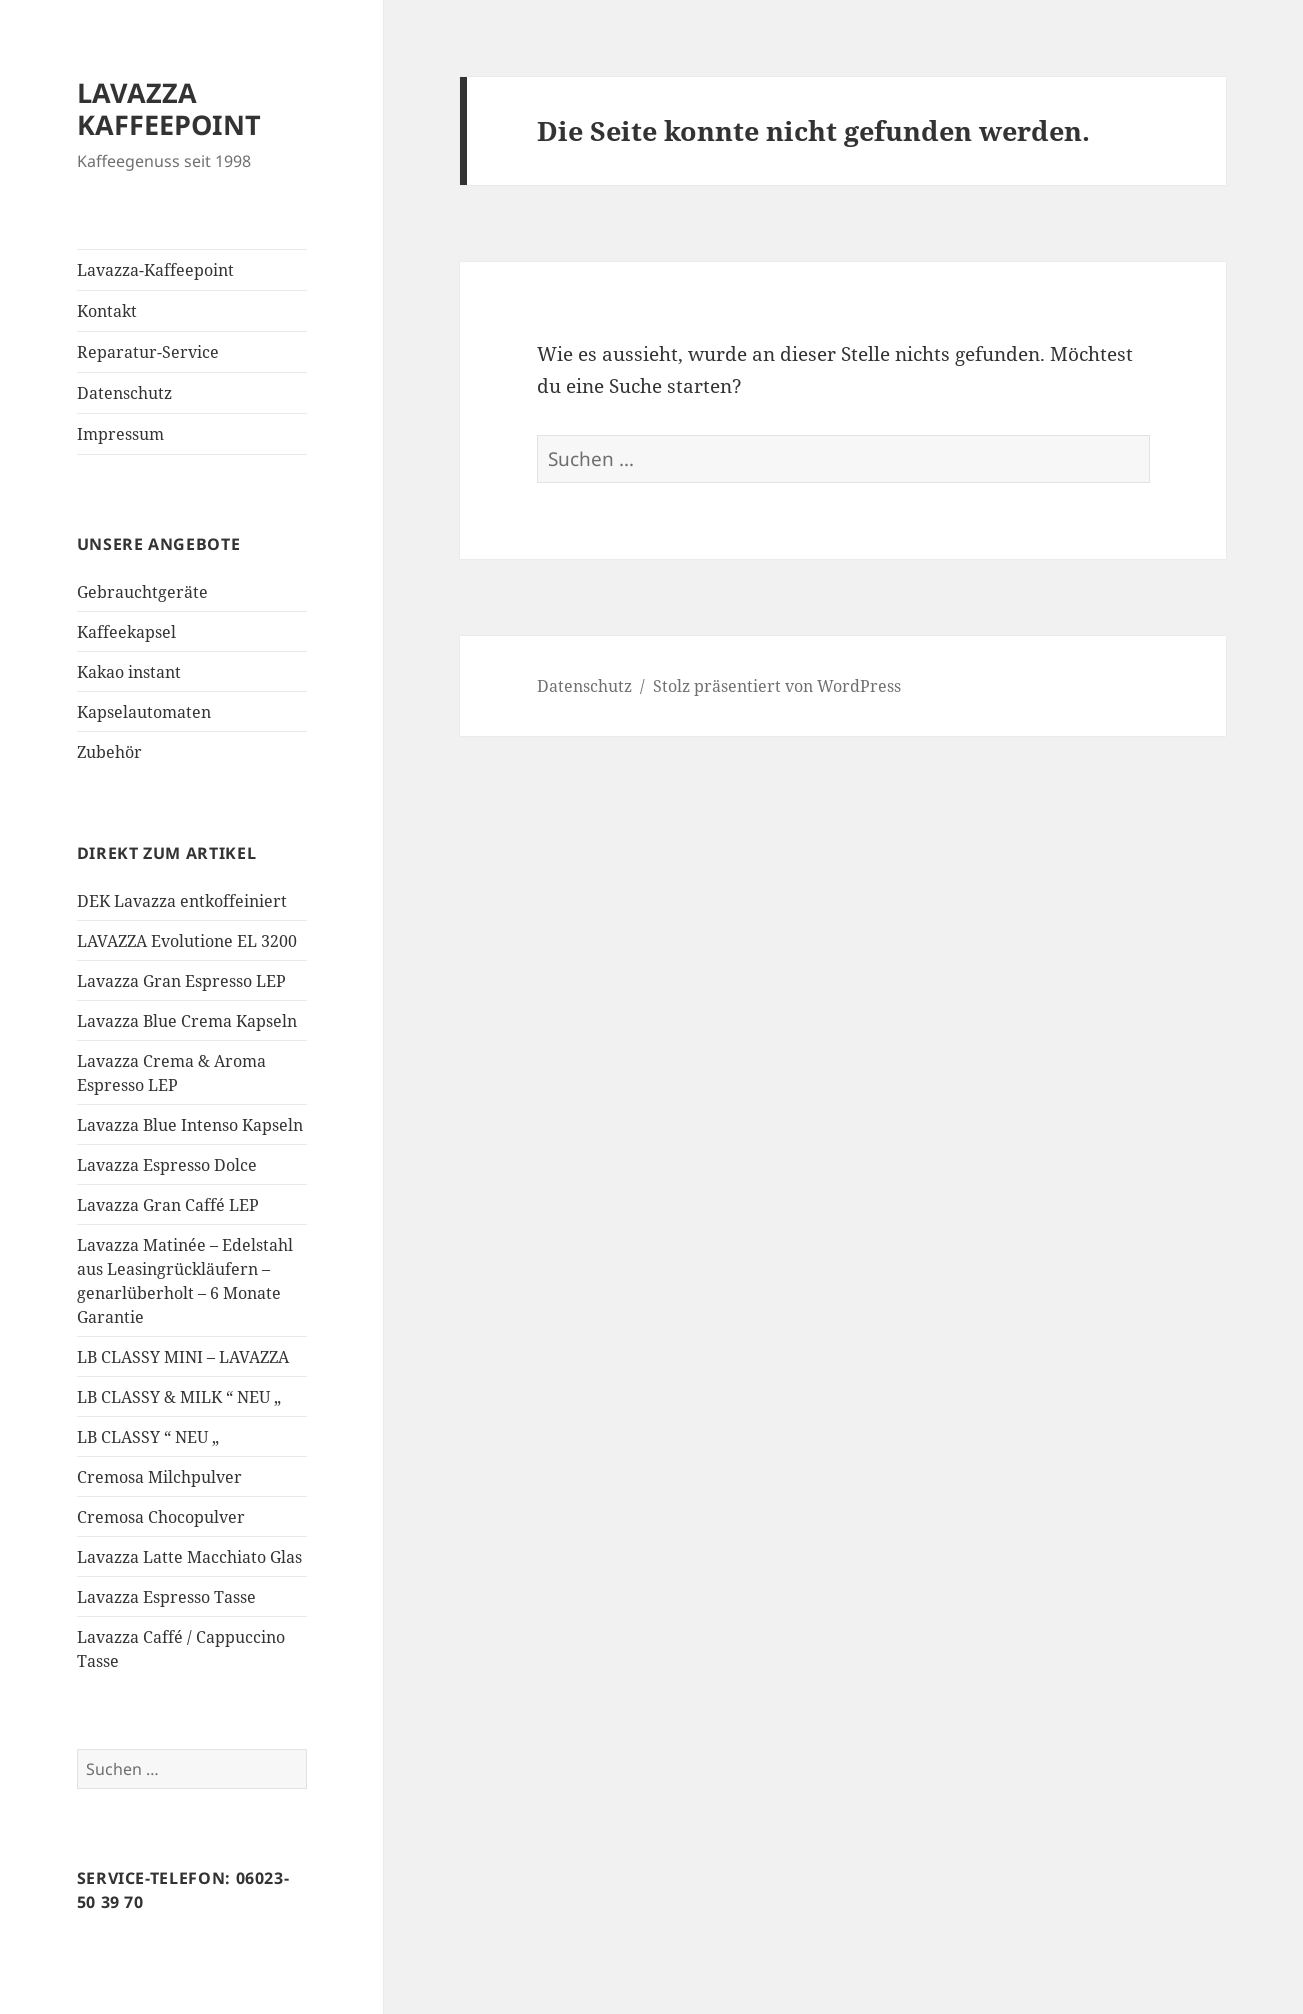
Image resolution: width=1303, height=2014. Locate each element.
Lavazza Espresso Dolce (167, 1165)
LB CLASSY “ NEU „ (148, 1437)
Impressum (120, 434)
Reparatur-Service (148, 352)
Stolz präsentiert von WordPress (777, 686)
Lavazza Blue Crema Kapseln (187, 1021)
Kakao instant (129, 672)
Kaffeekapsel (126, 632)
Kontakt (107, 311)
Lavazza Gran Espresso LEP (181, 981)
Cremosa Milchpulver (159, 1477)
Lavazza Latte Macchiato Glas (189, 1557)
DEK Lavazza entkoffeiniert (182, 901)
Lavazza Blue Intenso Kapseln (190, 1125)
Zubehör (109, 752)
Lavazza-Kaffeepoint (155, 270)
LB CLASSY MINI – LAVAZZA (183, 1357)
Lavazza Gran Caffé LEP (168, 1205)
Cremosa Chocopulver (161, 1517)
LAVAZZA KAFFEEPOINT (169, 108)
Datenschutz (124, 393)
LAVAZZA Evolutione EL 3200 (187, 941)
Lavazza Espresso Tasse (166, 1597)
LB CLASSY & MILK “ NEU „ (179, 1397)
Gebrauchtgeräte (142, 592)
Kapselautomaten (144, 712)
